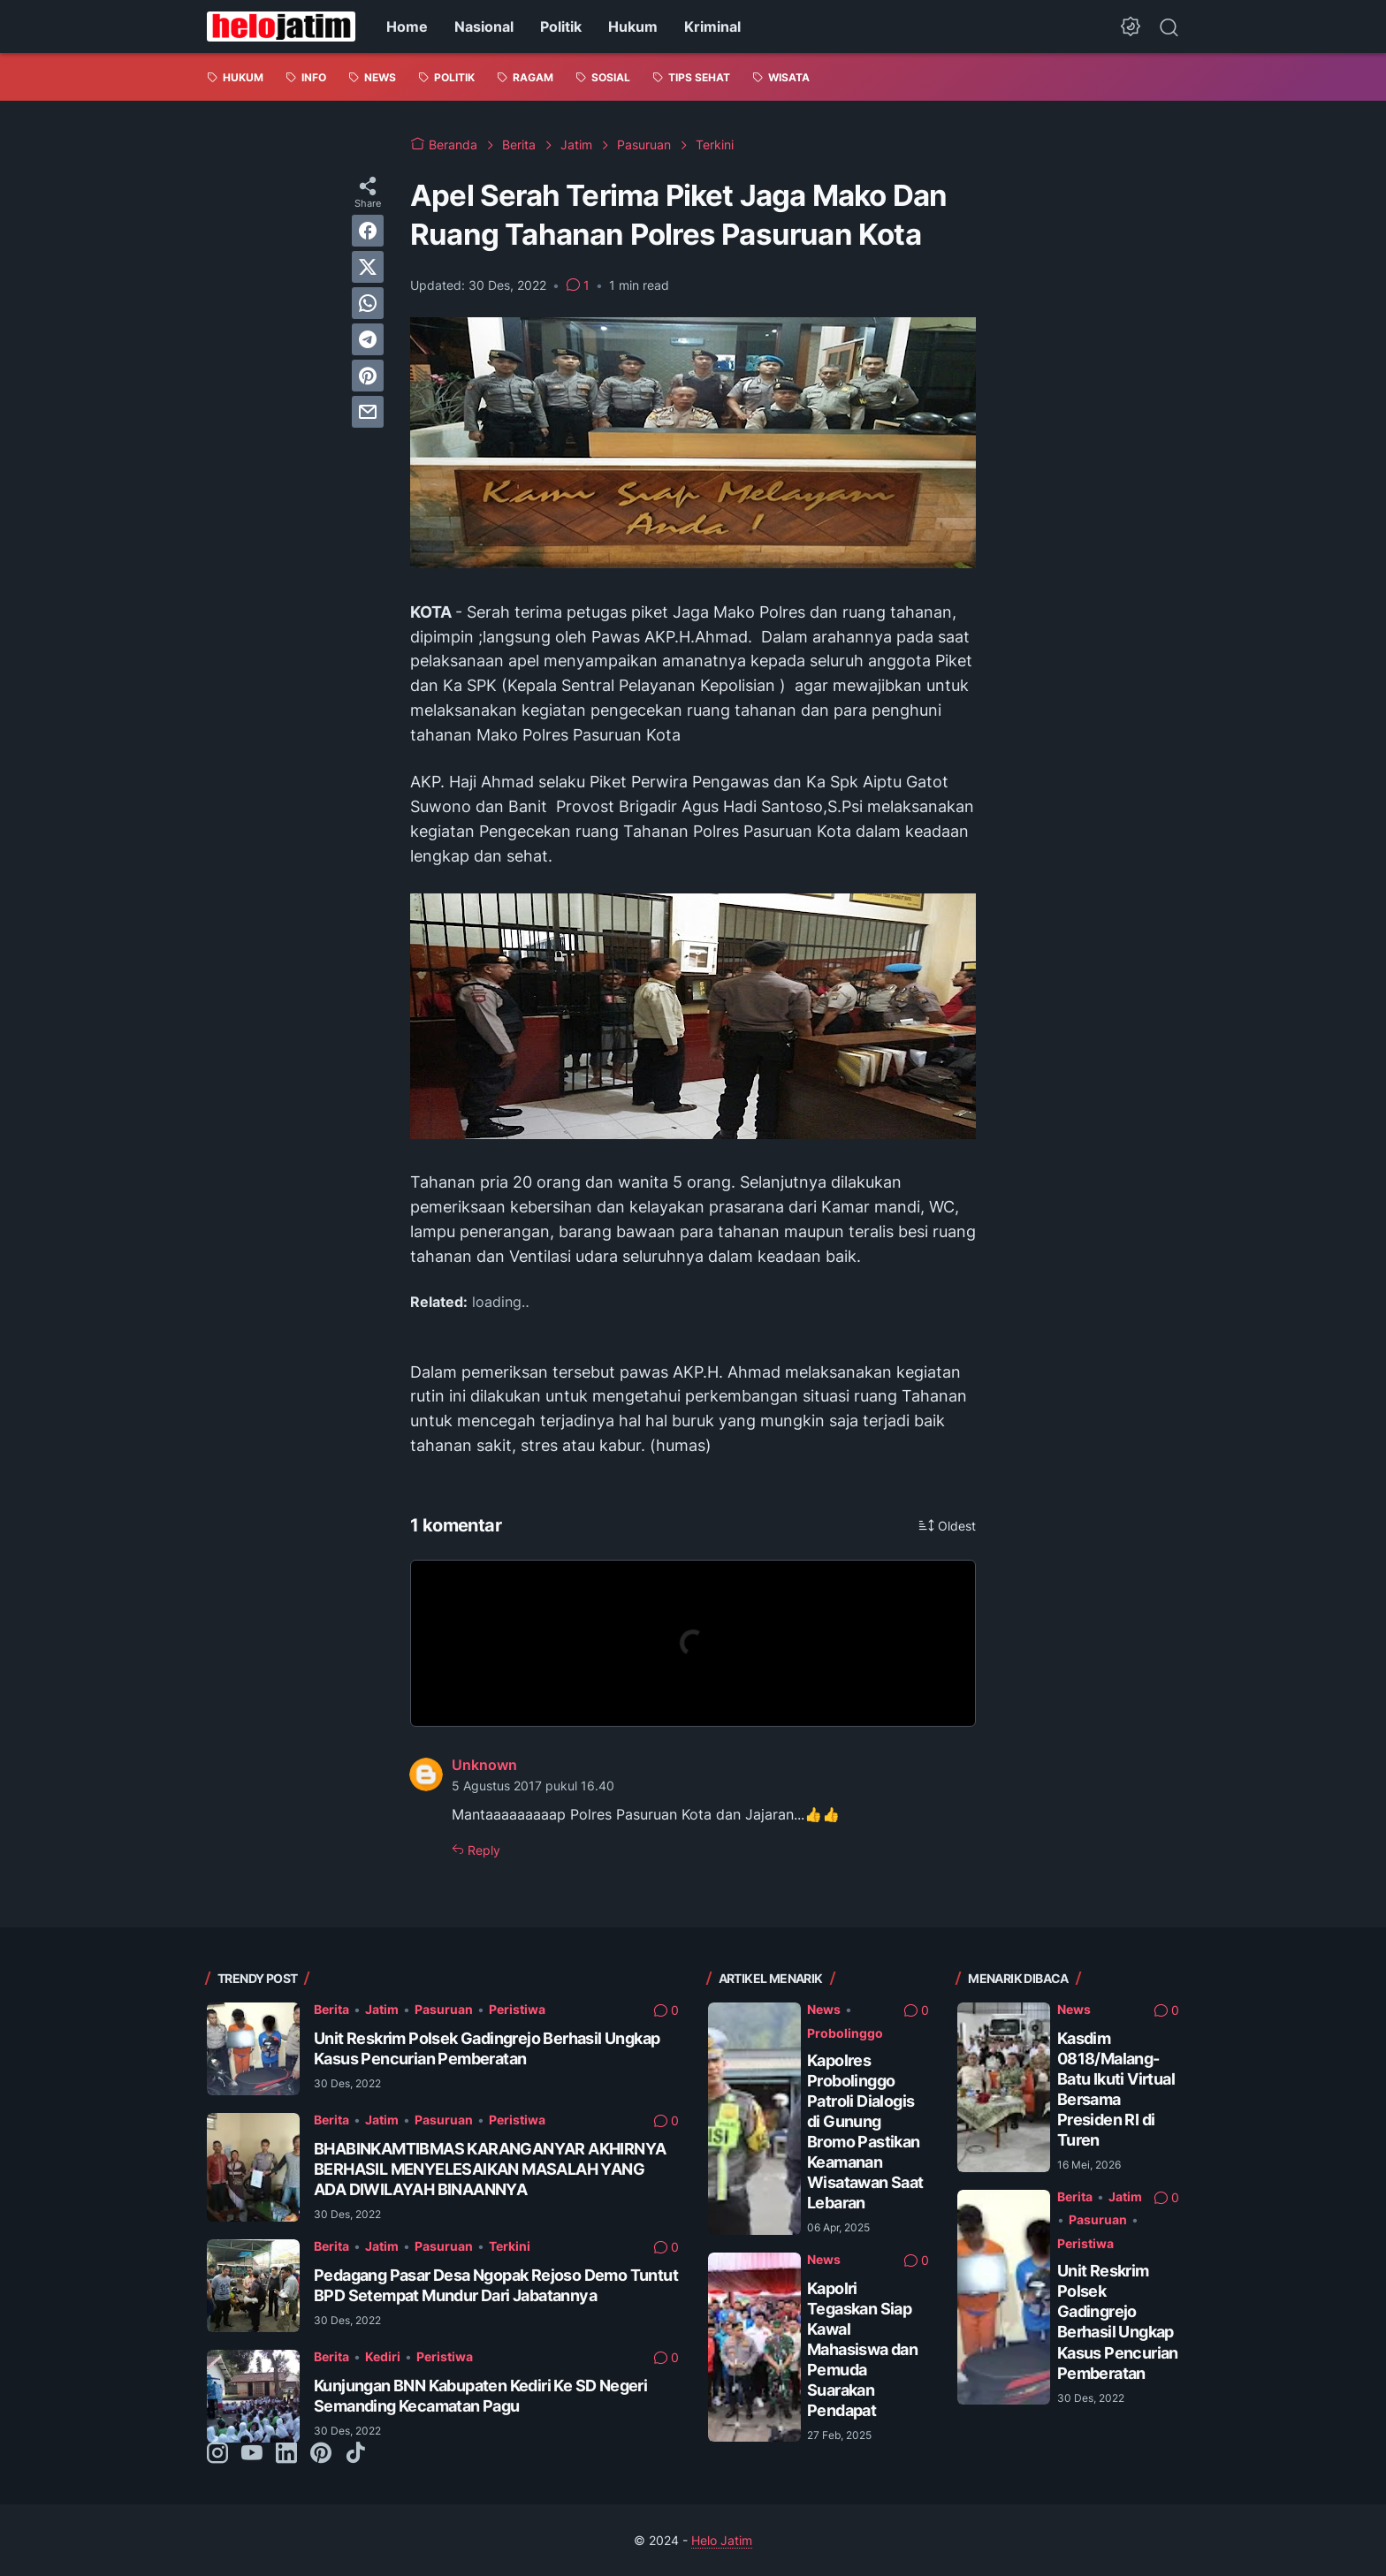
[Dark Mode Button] (1130, 26)
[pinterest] (368, 375)
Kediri (382, 2356)
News (824, 2009)
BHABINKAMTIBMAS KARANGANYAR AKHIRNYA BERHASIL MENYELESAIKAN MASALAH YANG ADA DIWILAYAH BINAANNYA (490, 2169)
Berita (331, 2009)
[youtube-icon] (252, 2454)
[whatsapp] (368, 303)
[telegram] (368, 339)
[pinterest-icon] (320, 2454)
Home (407, 26)
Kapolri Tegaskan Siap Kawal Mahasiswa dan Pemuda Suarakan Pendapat (862, 2349)
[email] (368, 412)
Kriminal (712, 26)
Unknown (484, 1765)
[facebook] (368, 231)
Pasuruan (444, 2009)
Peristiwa (517, 2009)
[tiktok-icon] (355, 2454)
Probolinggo (845, 2032)
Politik (561, 26)
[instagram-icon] (217, 2454)
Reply (482, 1850)
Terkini (509, 2245)
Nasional (484, 26)
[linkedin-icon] (286, 2454)
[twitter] (368, 267)
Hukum (633, 26)
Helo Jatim (721, 2540)
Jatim (382, 2009)
